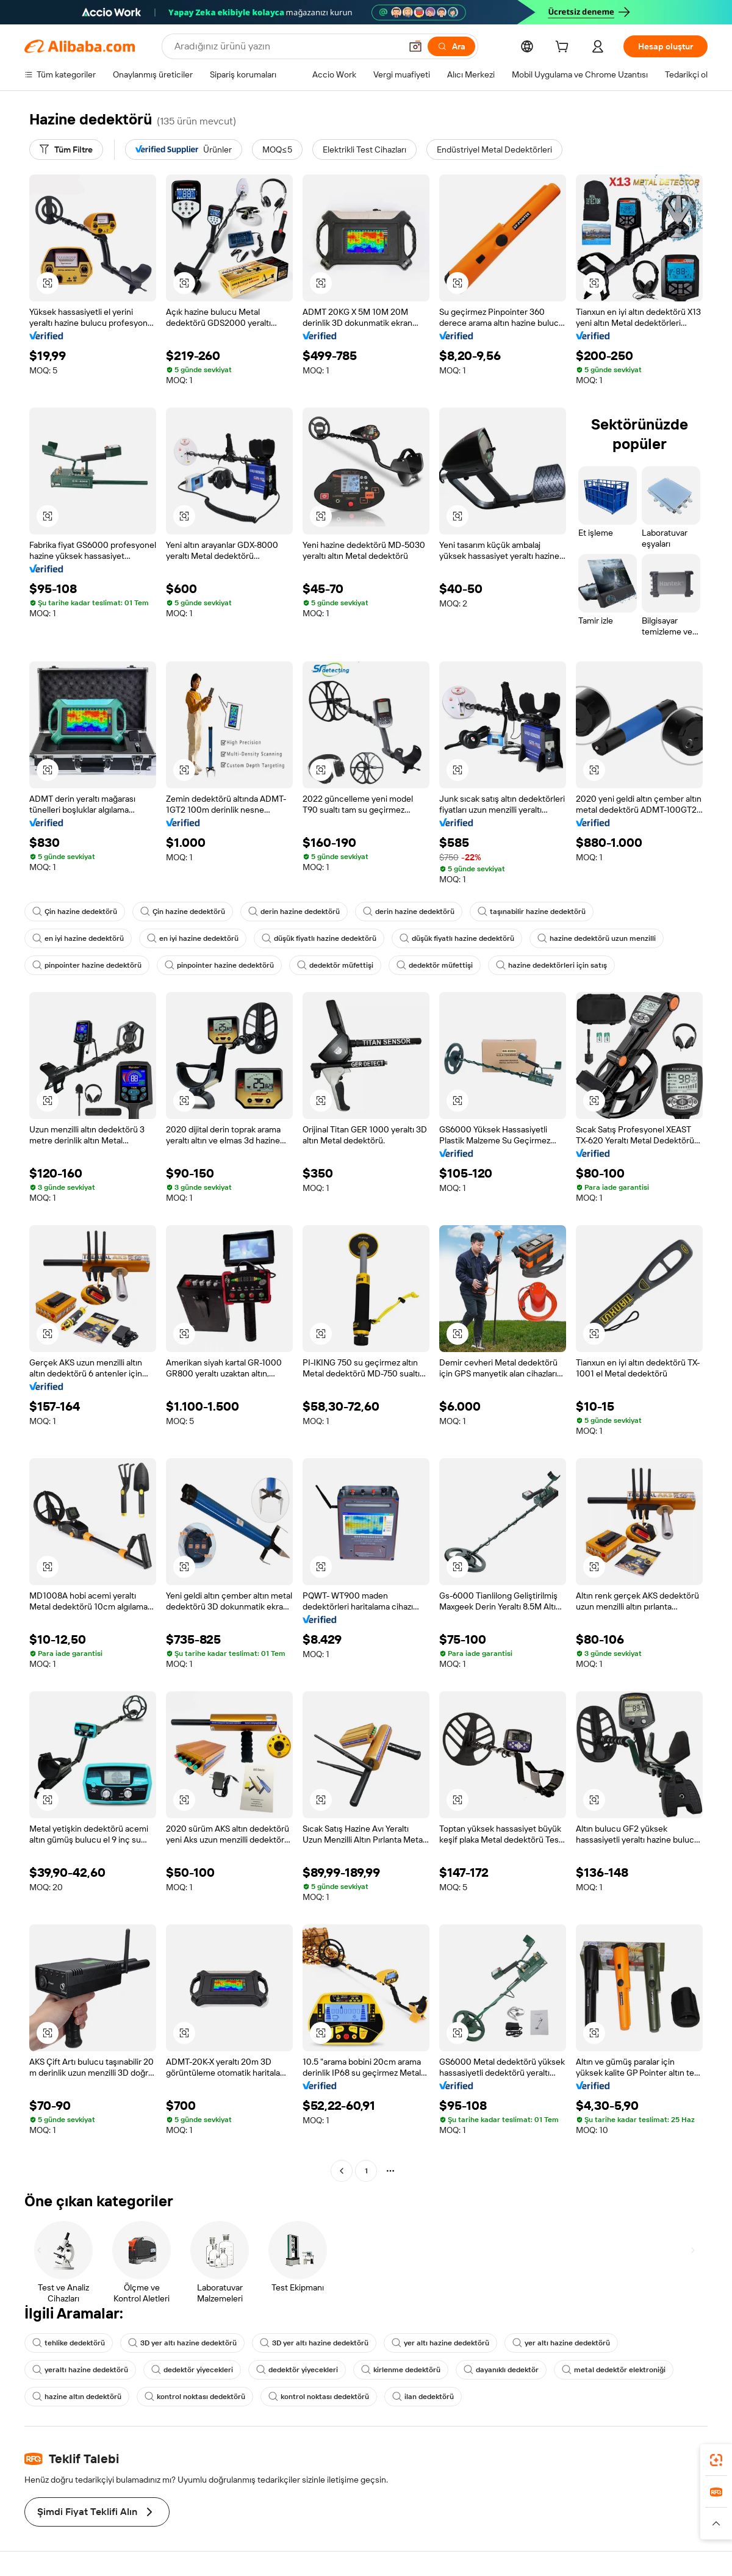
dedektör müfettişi (335, 965)
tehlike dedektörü (68, 2343)
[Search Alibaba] (286, 46)
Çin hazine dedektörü (74, 911)
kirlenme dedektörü (400, 2370)
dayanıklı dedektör (501, 2370)
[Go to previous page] (342, 2171)
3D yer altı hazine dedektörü (182, 2343)
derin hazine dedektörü (294, 911)
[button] (415, 46)
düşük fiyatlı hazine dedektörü (319, 938)
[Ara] (451, 46)
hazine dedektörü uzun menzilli (596, 938)
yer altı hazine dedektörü (440, 2343)
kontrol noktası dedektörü (195, 2397)
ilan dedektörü (423, 2397)
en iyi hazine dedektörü (78, 938)
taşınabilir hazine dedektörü (532, 911)
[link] (716, 2460)
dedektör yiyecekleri (192, 2370)
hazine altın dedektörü (76, 2397)
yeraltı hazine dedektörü (80, 2370)
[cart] (564, 48)
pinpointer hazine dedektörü (87, 965)
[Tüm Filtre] (66, 149)
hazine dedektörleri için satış (551, 965)
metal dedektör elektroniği (614, 2370)
